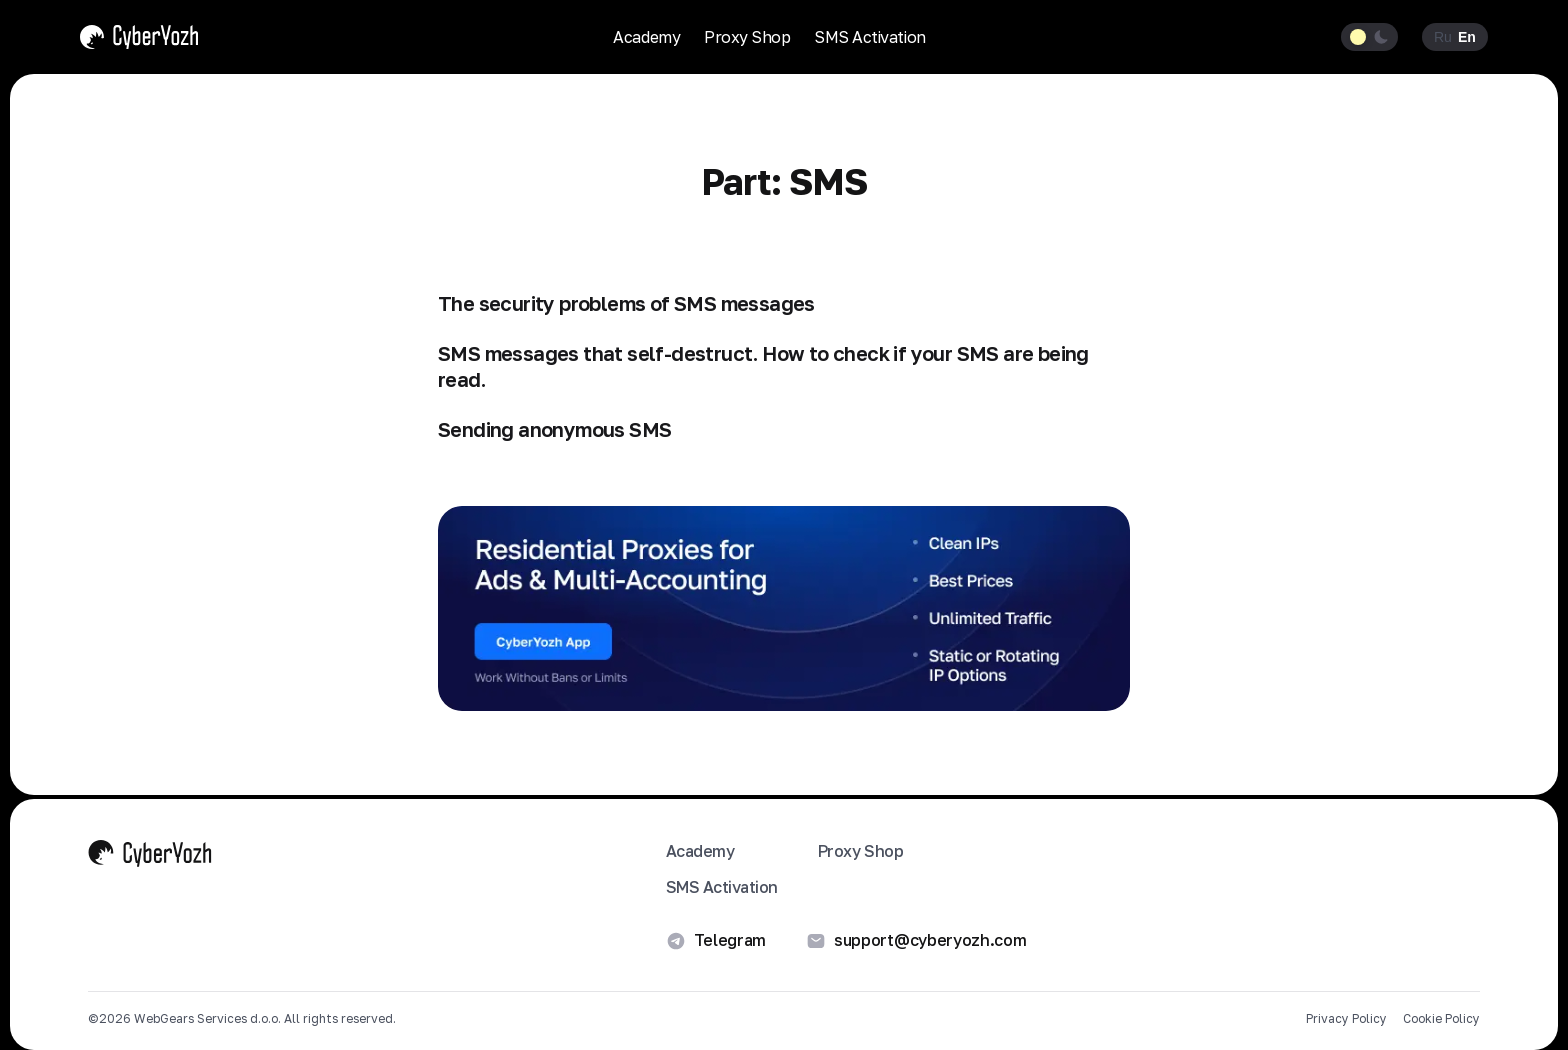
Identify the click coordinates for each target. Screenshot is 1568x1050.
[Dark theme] (1381, 37)
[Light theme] (1358, 37)
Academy (646, 37)
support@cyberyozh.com (916, 941)
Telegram (716, 941)
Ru (1443, 37)
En (1467, 37)
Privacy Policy (1346, 1019)
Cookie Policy (1441, 1019)
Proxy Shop (747, 37)
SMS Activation (869, 37)
